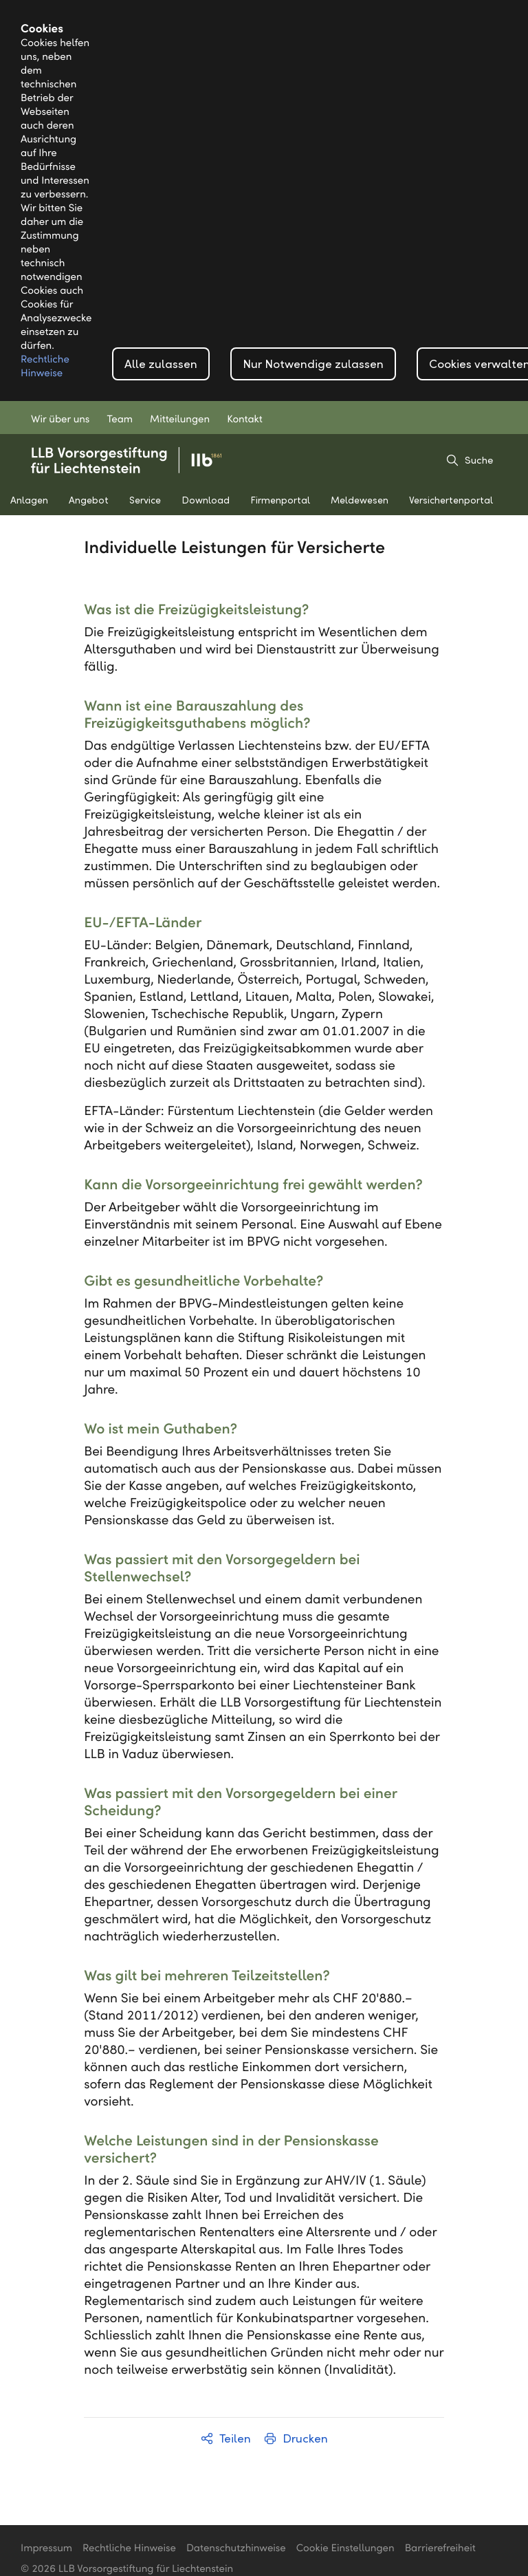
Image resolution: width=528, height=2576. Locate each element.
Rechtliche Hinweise (129, 2548)
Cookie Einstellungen (345, 2548)
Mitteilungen (180, 419)
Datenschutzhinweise (236, 2548)
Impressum (46, 2548)
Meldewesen (359, 500)
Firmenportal (280, 500)
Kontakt (245, 419)
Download (206, 500)
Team (120, 419)
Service (145, 500)
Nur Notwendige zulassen (313, 364)
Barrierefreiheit (440, 2548)
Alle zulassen (160, 364)
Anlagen (29, 500)
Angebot (89, 500)
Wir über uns (60, 419)
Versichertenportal (451, 500)
